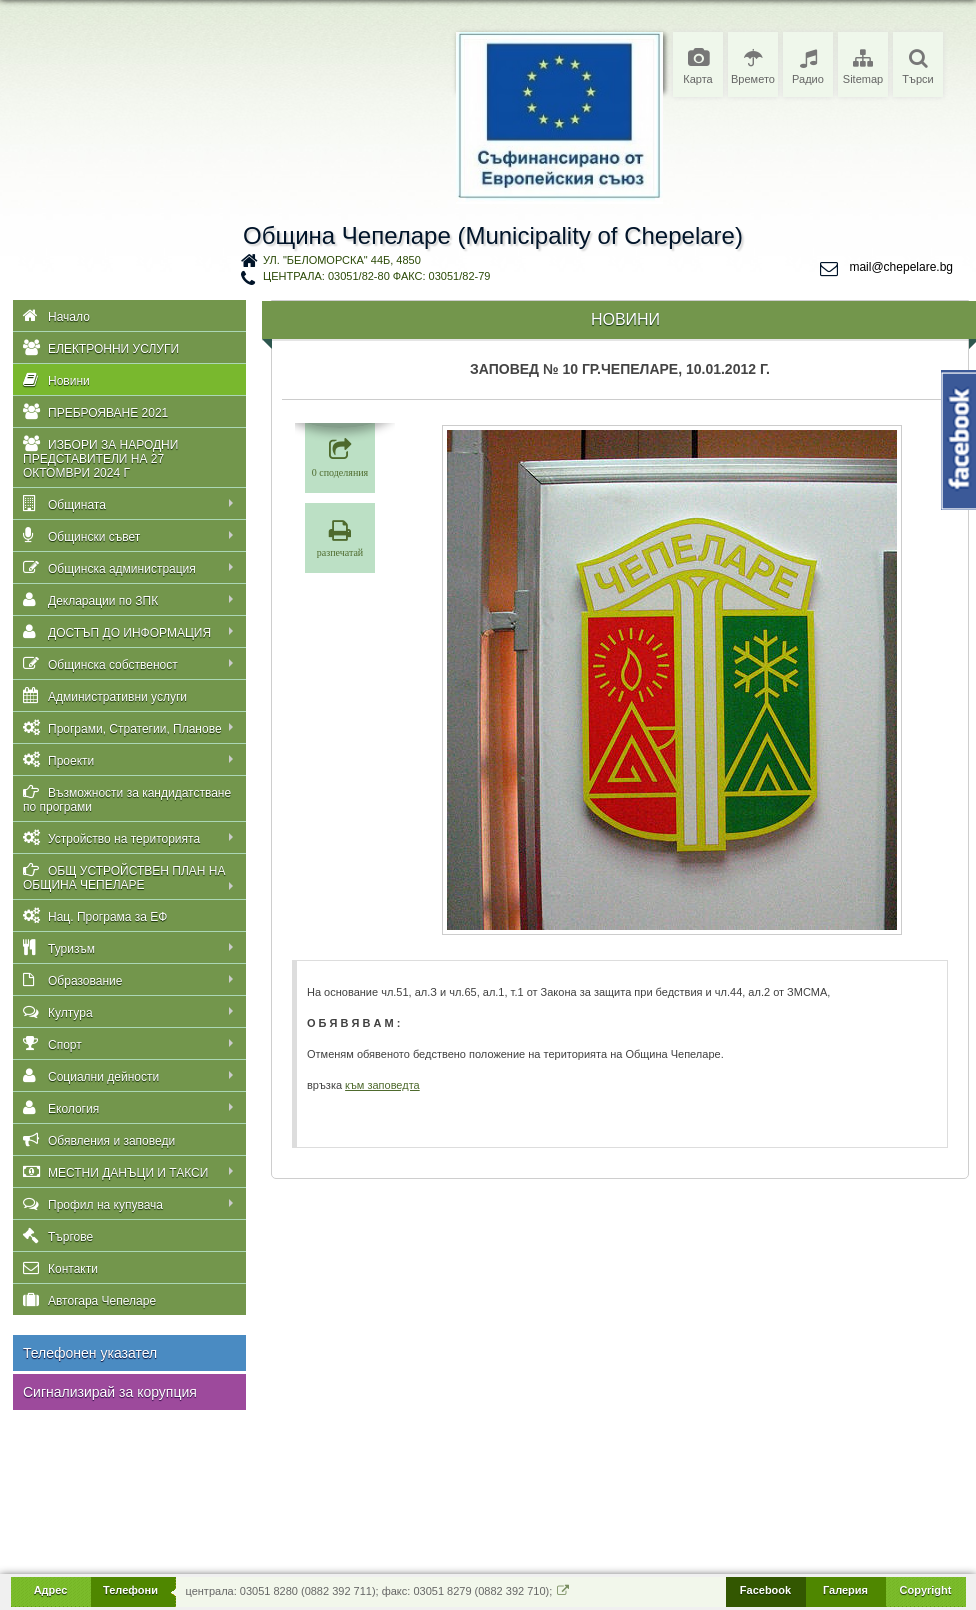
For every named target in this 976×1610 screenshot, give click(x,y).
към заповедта (382, 1085)
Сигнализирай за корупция (110, 1392)
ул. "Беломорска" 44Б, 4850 (342, 260)
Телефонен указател (90, 1353)
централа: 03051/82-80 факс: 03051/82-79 (376, 276)
